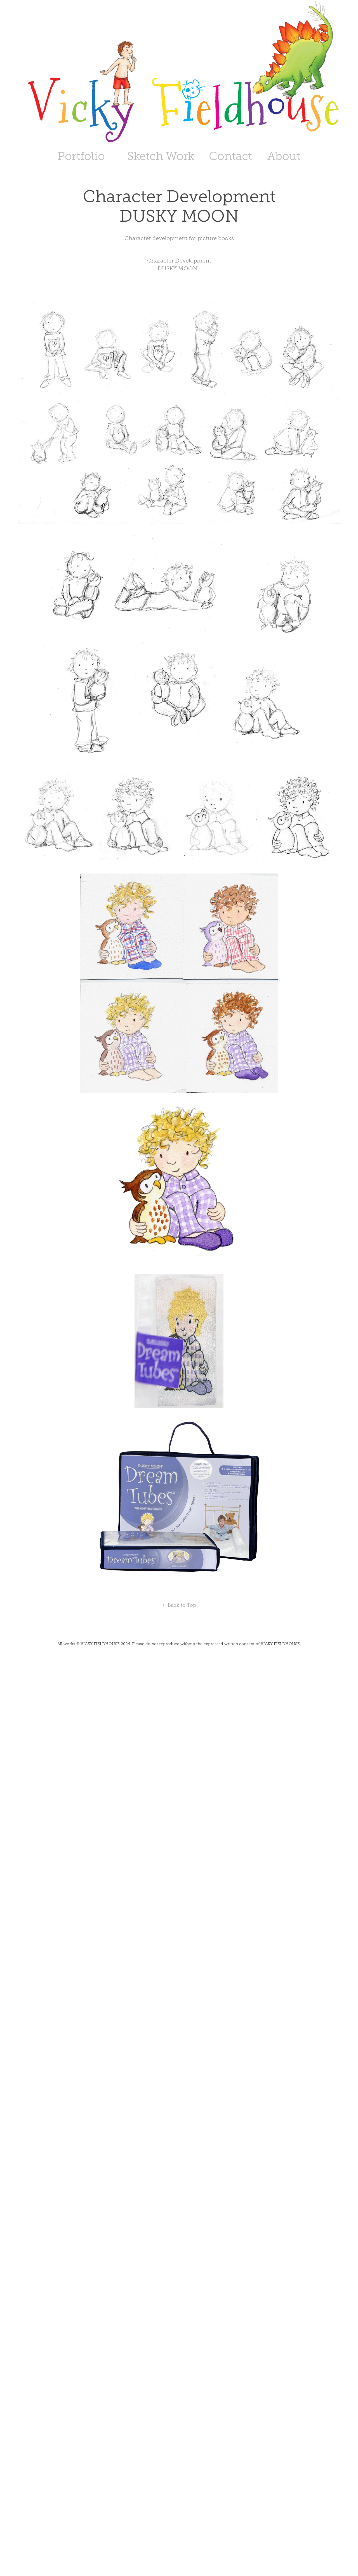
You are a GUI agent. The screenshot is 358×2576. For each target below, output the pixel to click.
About (283, 156)
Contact (230, 156)
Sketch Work (160, 156)
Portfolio (81, 156)
